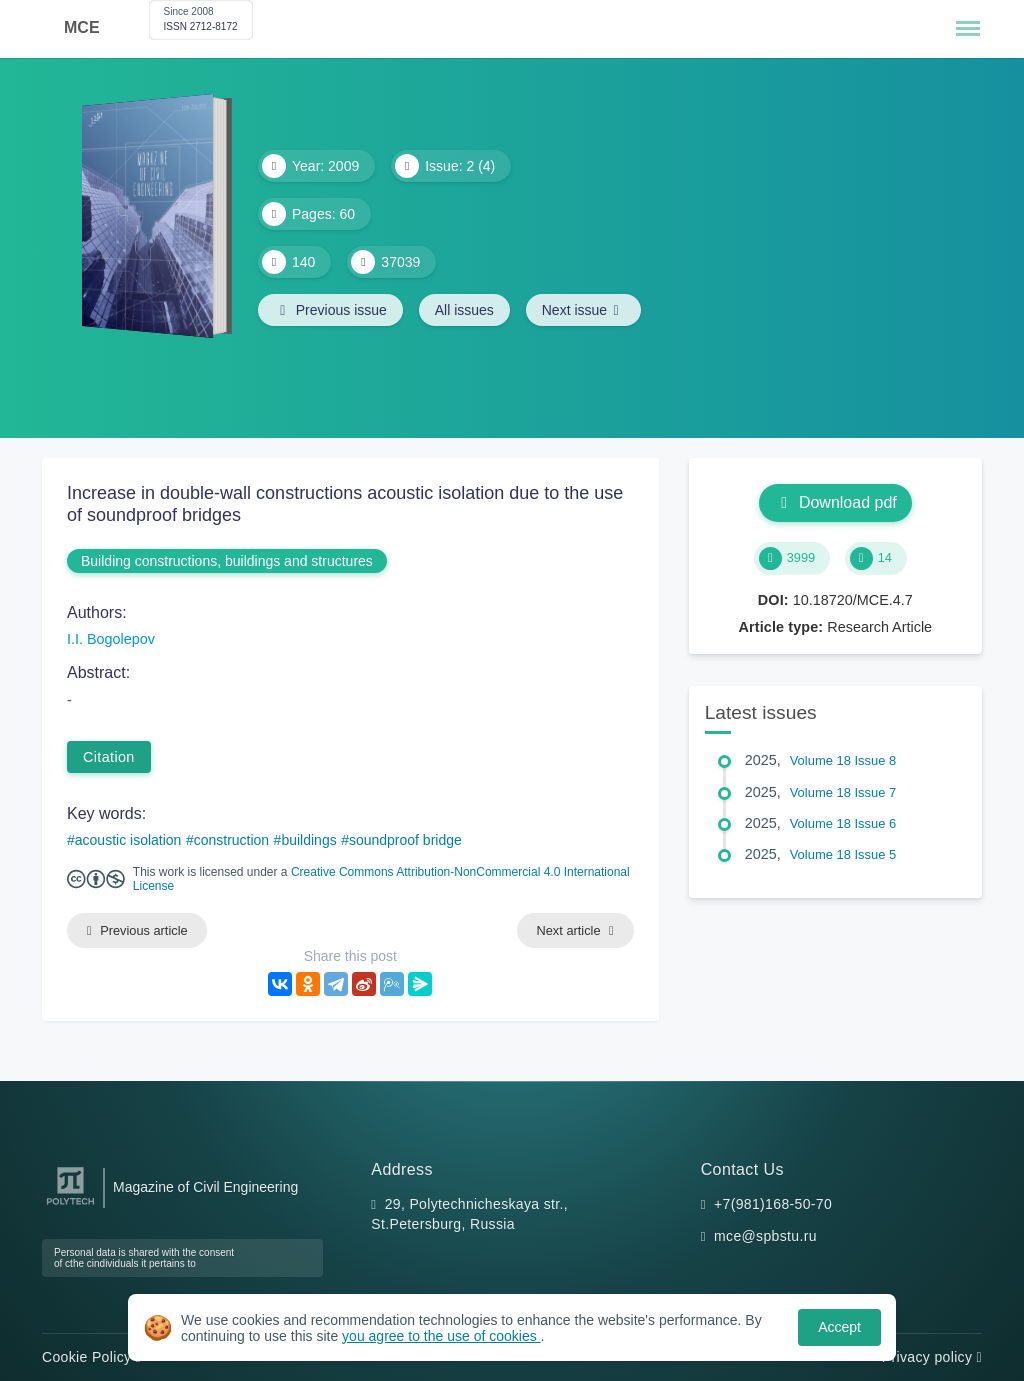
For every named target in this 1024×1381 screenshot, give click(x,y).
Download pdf (835, 502)
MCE (82, 27)
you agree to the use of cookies (441, 1336)
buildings (308, 840)
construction (231, 840)
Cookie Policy (91, 1357)
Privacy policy (932, 1357)
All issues (464, 310)
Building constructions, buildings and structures (227, 561)
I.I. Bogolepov (111, 639)
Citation (109, 757)
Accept (839, 1327)
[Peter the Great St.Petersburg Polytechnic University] (70, 1205)
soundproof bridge (405, 840)
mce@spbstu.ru (765, 1236)
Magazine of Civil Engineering (205, 1187)
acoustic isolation (128, 840)
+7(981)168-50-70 (773, 1204)
